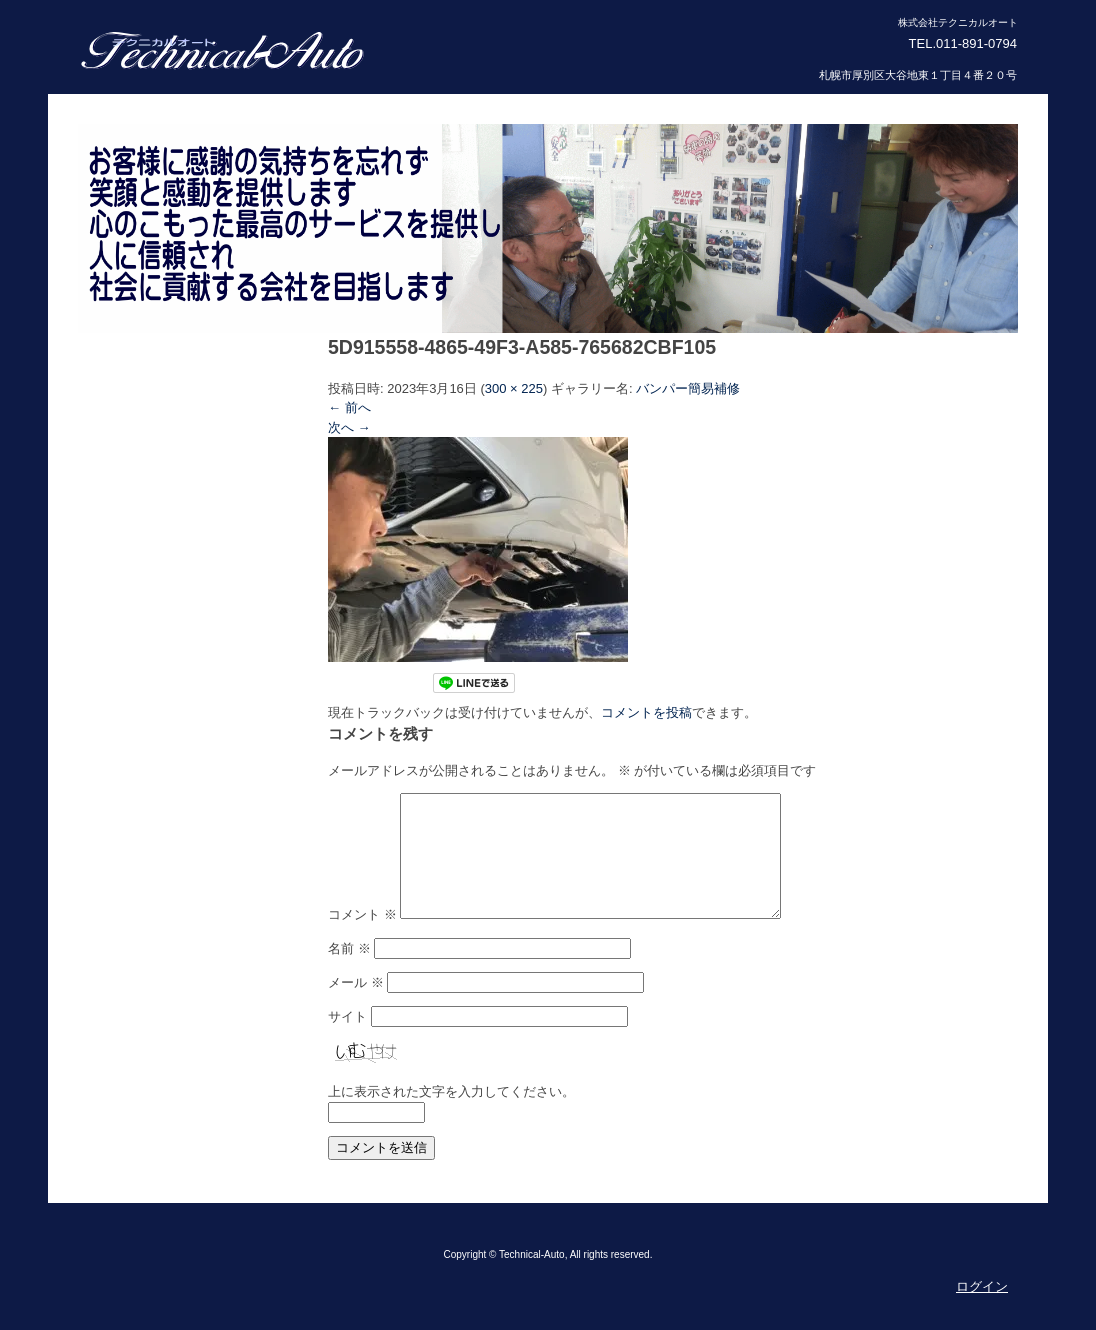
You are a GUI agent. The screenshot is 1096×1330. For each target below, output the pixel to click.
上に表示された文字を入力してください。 (451, 1115)
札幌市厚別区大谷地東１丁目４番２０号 (918, 75)
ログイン (982, 1310)
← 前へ (349, 407)
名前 (349, 972)
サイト (347, 1040)
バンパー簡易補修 (688, 388)
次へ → (349, 427)
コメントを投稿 (646, 712)
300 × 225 (514, 388)
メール (356, 1006)
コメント (362, 938)
